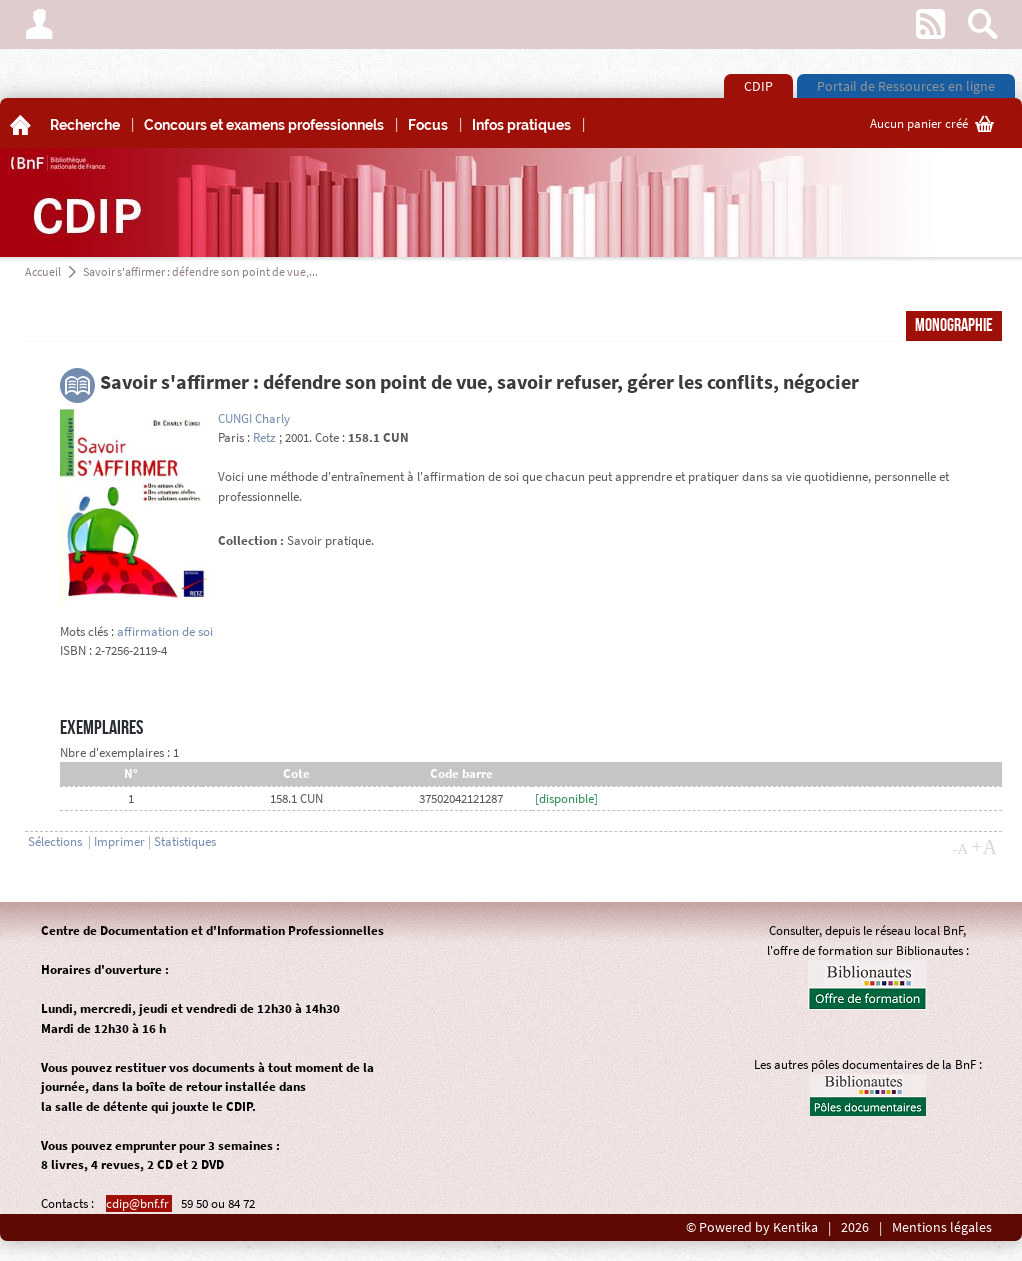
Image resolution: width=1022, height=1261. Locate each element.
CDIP (758, 86)
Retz (264, 437)
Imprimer (119, 841)
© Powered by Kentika (752, 1227)
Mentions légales (942, 1227)
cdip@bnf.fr (139, 1203)
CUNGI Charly (254, 418)
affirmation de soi (165, 631)
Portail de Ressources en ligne (906, 86)
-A (960, 849)
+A (984, 847)
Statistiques (185, 841)
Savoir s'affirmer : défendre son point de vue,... (200, 271)
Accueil (43, 271)
